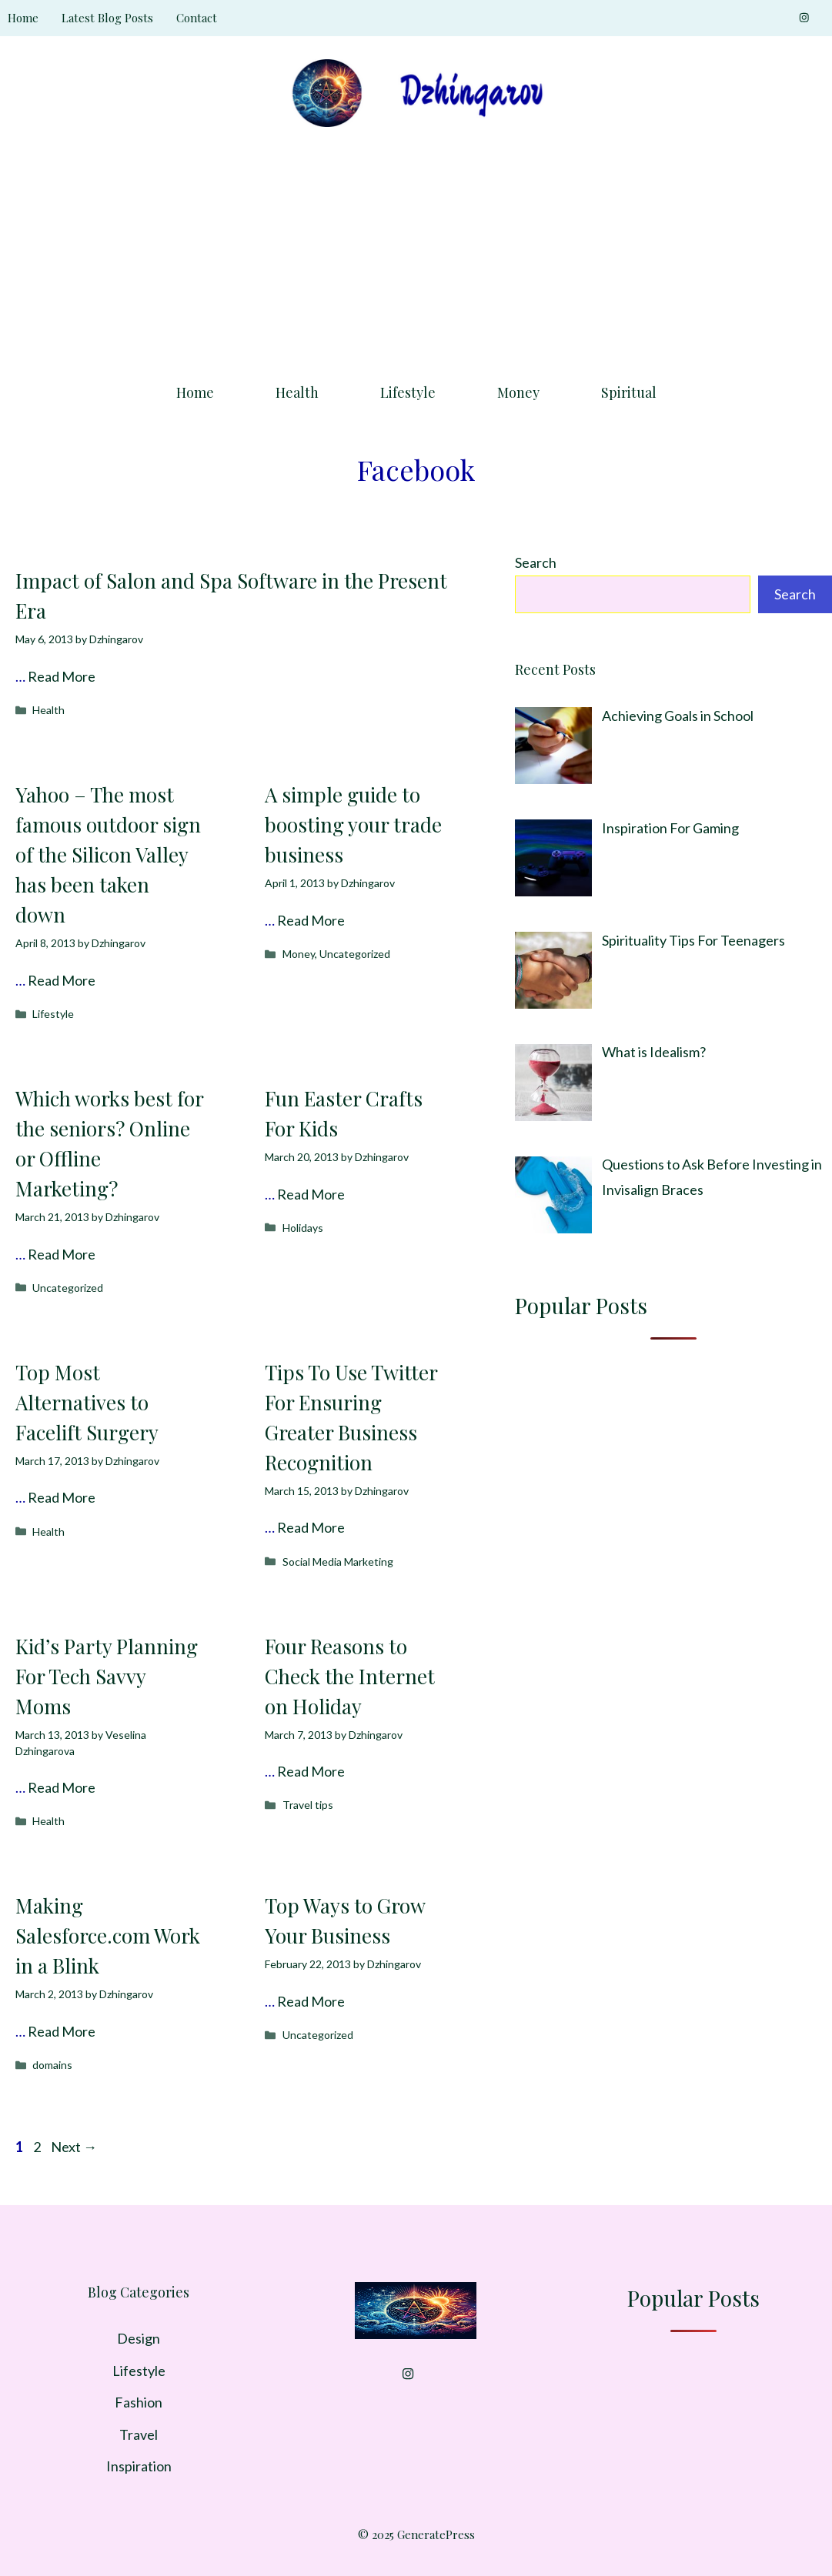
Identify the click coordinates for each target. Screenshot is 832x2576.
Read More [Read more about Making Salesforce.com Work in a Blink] (61, 2031)
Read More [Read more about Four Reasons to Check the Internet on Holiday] (311, 1771)
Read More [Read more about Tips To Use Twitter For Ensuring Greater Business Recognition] (311, 1527)
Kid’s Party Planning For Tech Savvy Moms (106, 1676)
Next (74, 2146)
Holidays (302, 1227)
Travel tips (307, 1804)
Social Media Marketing (337, 1561)
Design (138, 2338)
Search (535, 562)
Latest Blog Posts (107, 17)
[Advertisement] (416, 250)
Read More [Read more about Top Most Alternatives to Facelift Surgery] (61, 1497)
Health (297, 392)
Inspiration (139, 2466)
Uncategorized (354, 953)
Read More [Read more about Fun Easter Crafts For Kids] (311, 1194)
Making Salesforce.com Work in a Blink (107, 1935)
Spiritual (629, 392)
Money (518, 392)
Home (23, 17)
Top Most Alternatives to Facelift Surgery (87, 1402)
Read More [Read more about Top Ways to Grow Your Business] (311, 2001)
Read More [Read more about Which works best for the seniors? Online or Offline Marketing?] (61, 1254)
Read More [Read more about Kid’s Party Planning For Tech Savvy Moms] (61, 1787)
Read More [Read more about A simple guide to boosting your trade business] (311, 920)
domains (52, 2064)
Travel (138, 2434)
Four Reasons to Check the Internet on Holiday (350, 1676)
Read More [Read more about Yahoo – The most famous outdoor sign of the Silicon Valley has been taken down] (61, 980)
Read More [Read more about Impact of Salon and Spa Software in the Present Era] (61, 676)
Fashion (138, 2402)
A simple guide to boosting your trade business (353, 824)
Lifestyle (408, 392)
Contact (196, 17)
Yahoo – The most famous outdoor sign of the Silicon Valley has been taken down (108, 854)
